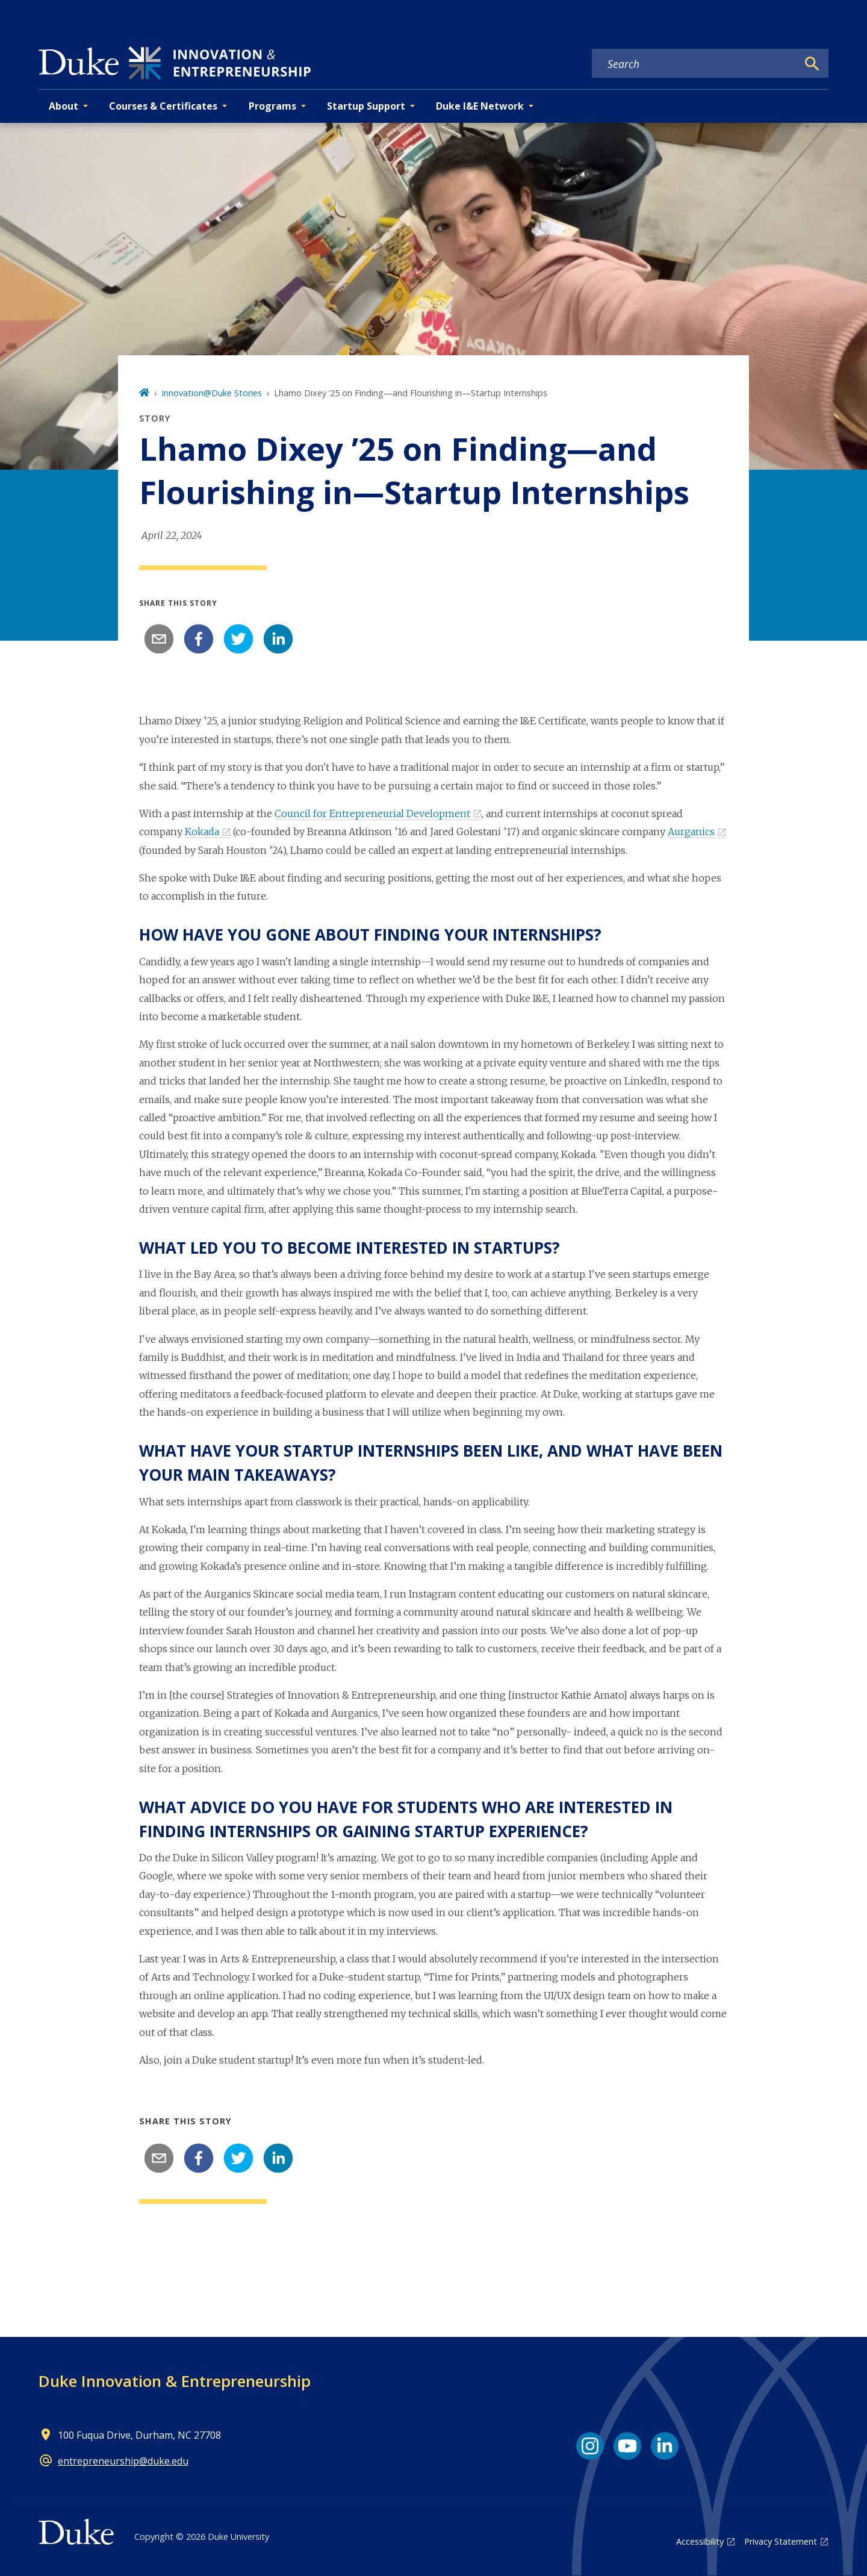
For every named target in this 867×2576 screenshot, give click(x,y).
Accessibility (700, 2541)
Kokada (202, 832)
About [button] (63, 106)
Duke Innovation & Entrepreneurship (175, 2381)
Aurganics (691, 832)
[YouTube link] (627, 2446)
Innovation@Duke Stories (211, 393)
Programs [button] (272, 106)
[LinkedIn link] (665, 2446)
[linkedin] (278, 639)
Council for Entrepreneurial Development (372, 813)
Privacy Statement (780, 2541)
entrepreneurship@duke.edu (123, 2461)
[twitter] (238, 639)
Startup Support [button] (366, 106)
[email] (159, 639)
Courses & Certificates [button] (163, 106)
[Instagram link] (590, 2446)
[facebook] (199, 639)
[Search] (812, 64)
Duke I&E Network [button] (480, 106)
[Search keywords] (694, 64)
